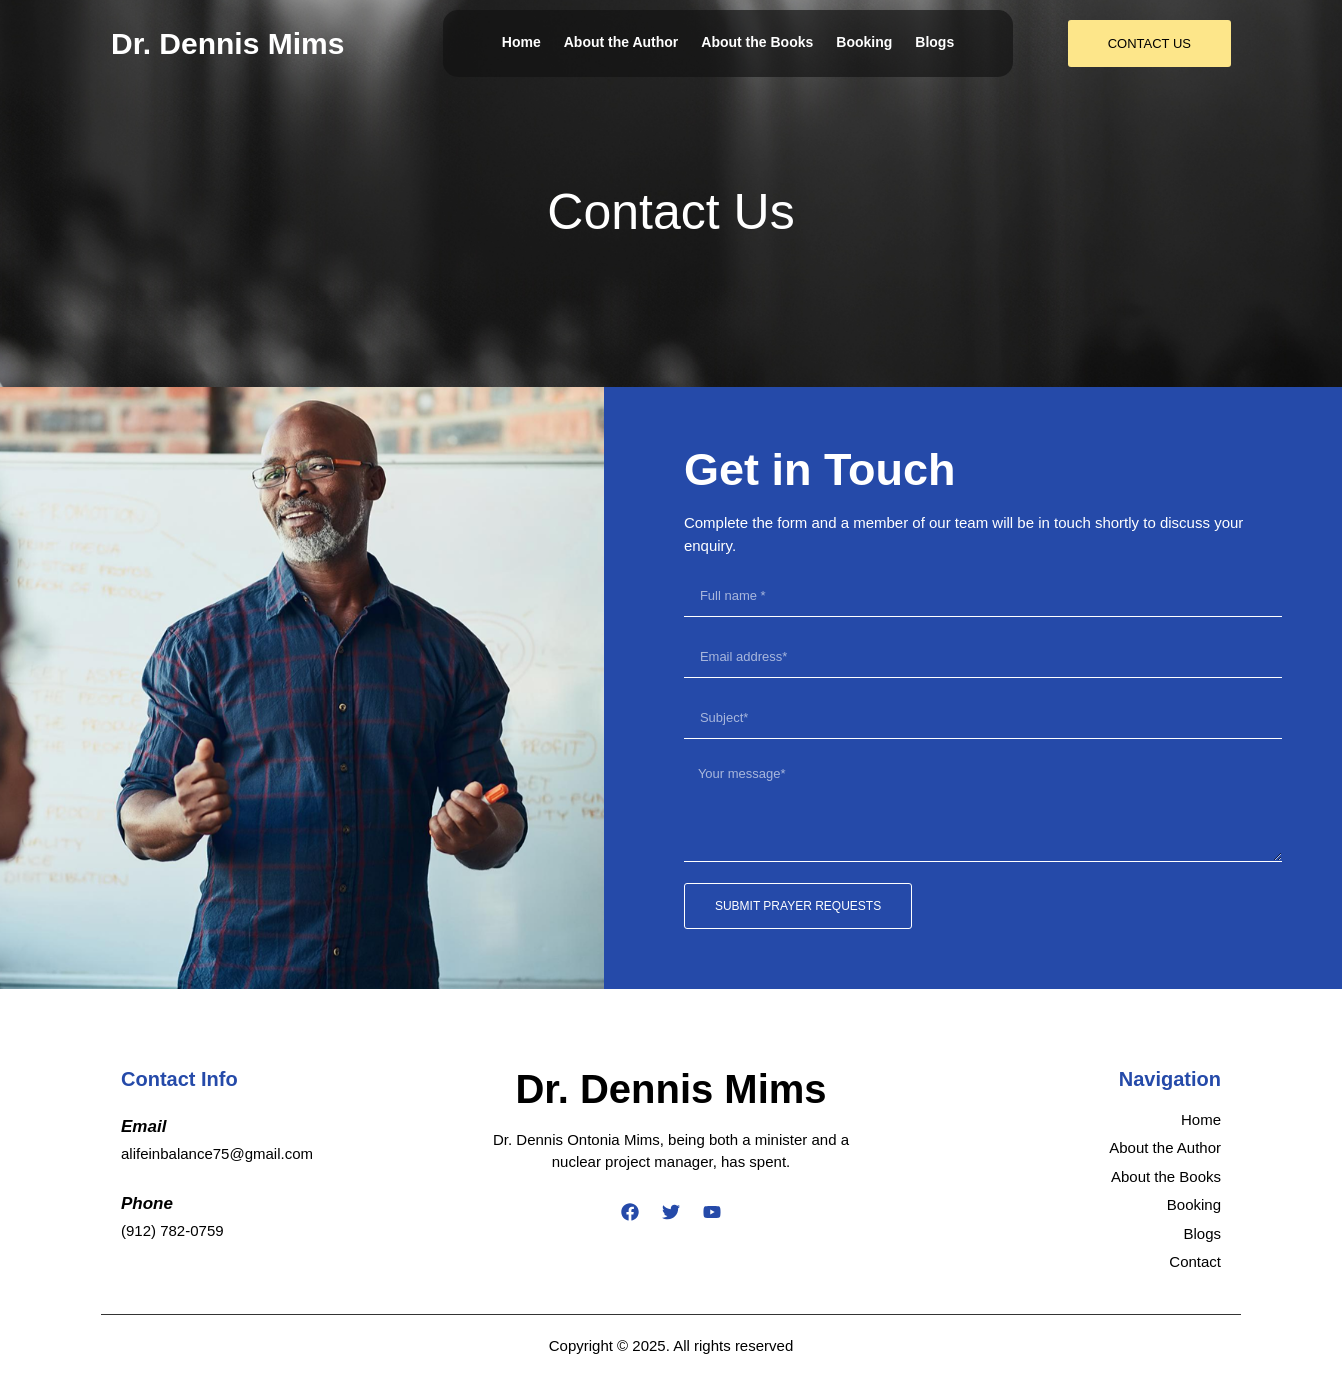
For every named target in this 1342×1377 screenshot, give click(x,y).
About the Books (757, 42)
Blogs (934, 42)
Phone (147, 1203)
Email (143, 1126)
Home (521, 42)
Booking (864, 42)
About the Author (621, 42)
